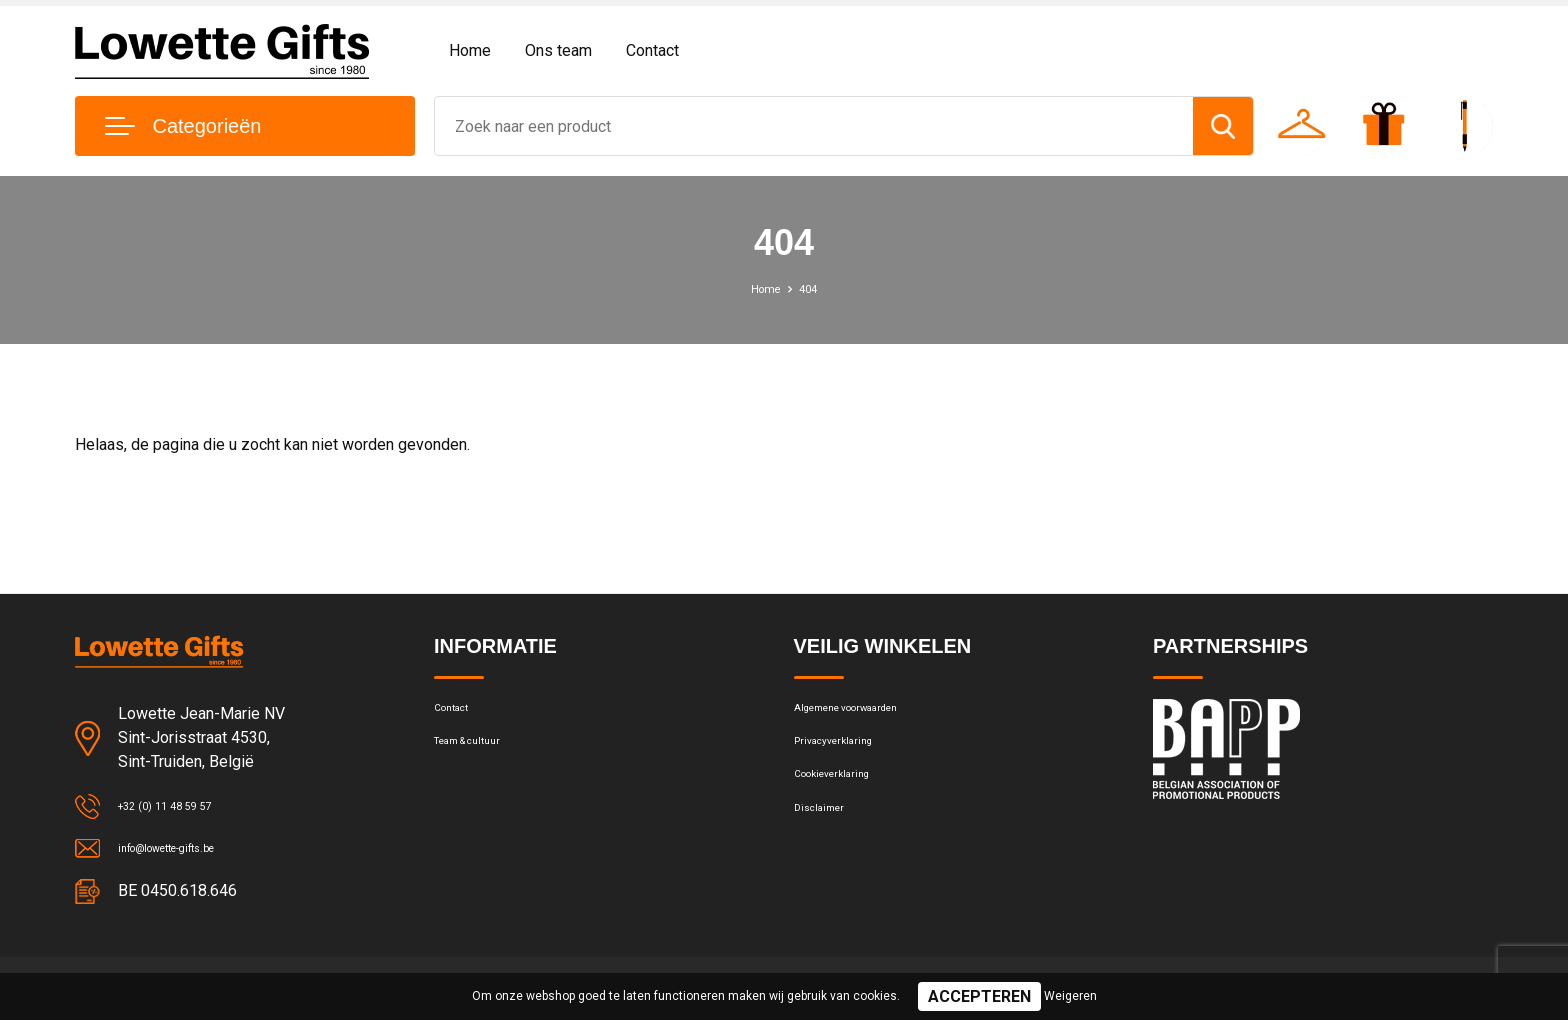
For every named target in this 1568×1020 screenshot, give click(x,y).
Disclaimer (828, 842)
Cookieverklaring (848, 799)
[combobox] (814, 126)
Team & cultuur (484, 756)
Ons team (558, 50)
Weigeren (1070, 996)
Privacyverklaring (848, 756)
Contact (652, 50)
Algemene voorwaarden (872, 713)
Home (470, 50)
